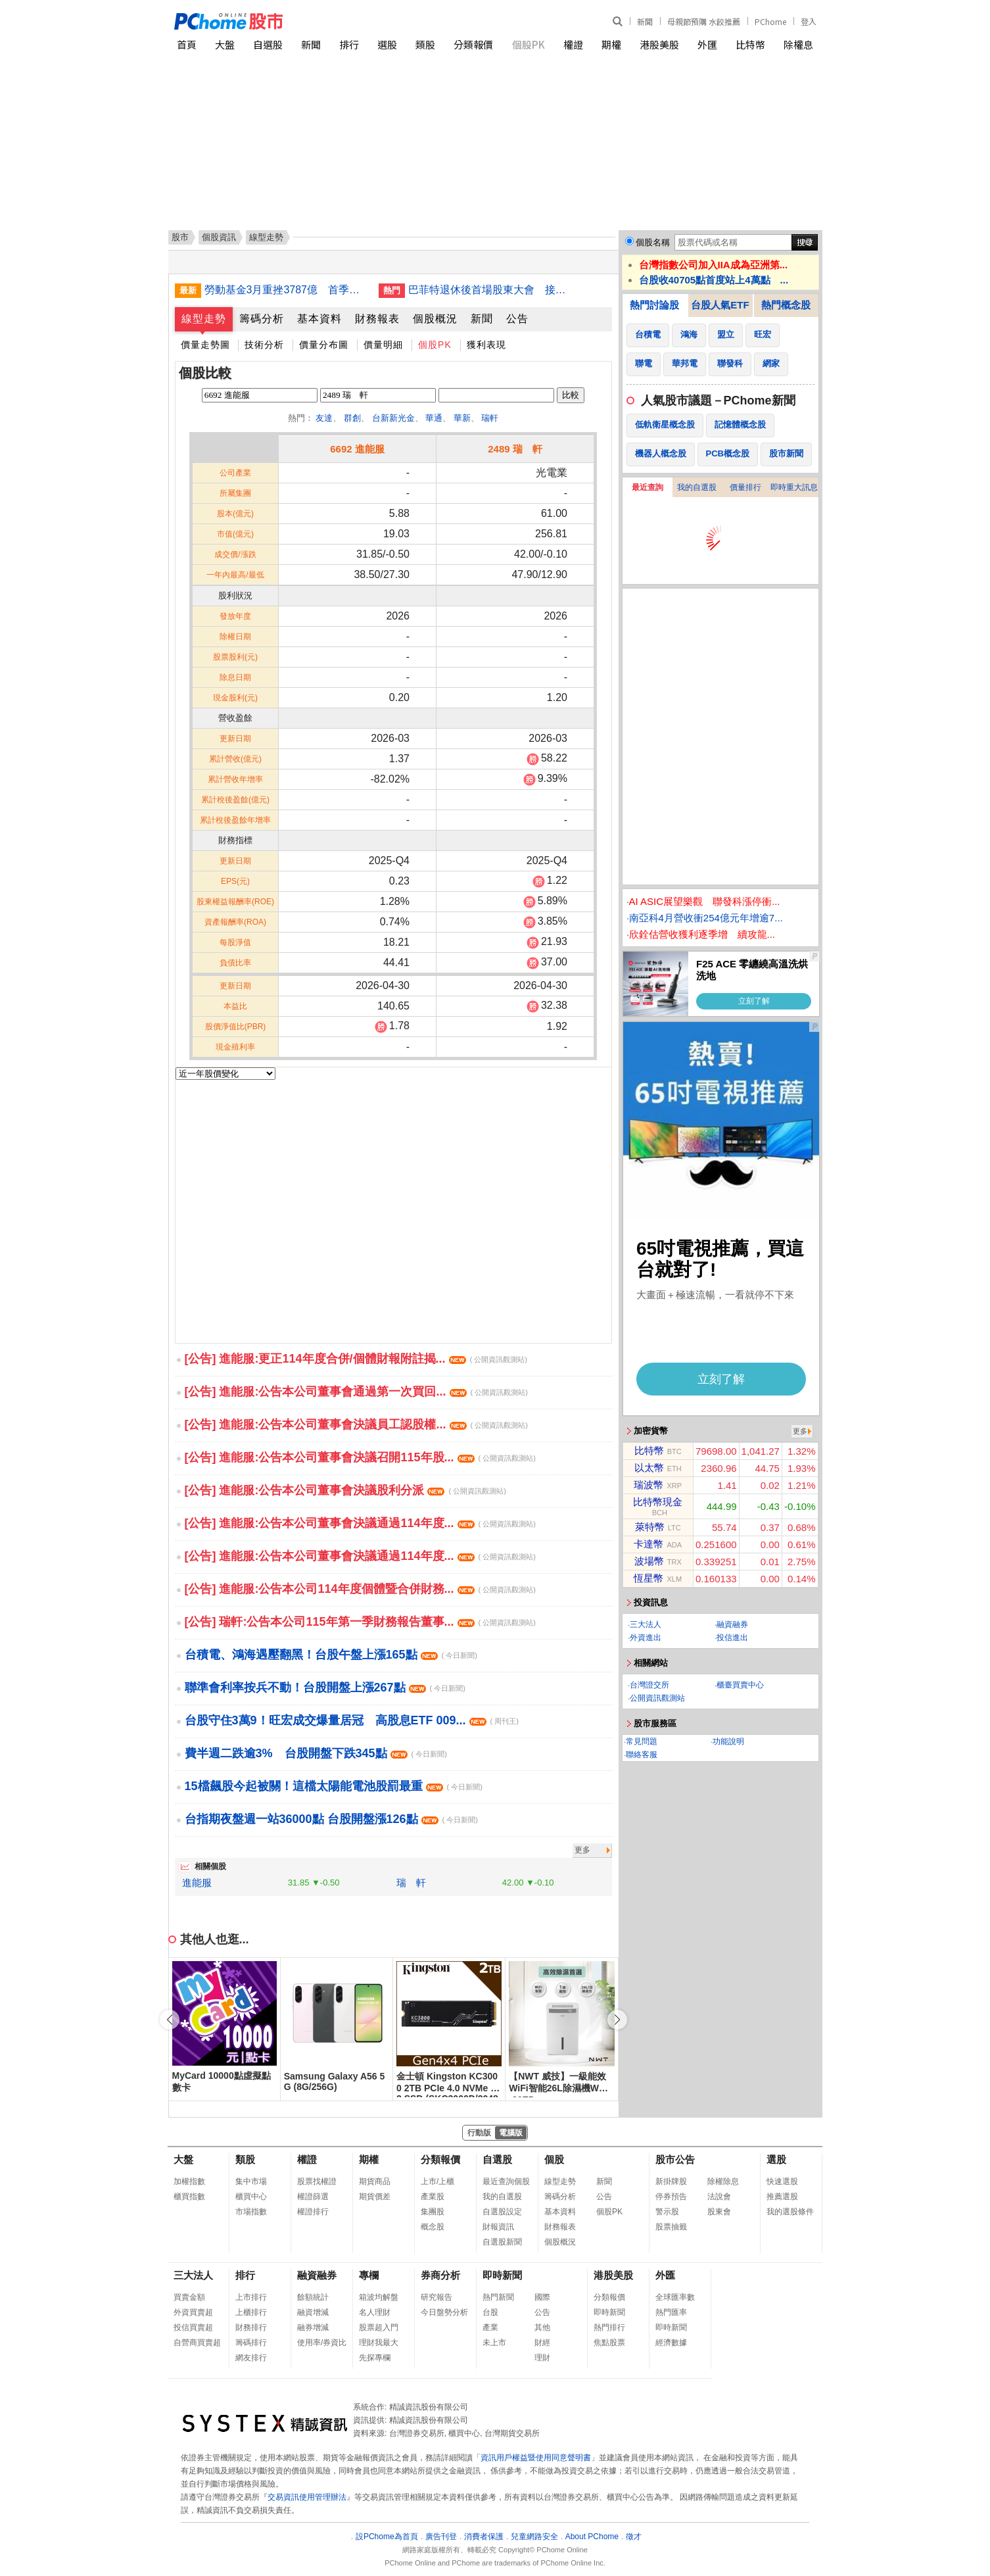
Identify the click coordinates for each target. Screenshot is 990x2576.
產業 (490, 2327)
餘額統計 (313, 2297)
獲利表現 (486, 344)
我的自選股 (697, 487)
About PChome (592, 2536)
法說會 (719, 2196)
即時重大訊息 (794, 487)
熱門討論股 (654, 304)
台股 (490, 2312)
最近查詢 (647, 487)
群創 (352, 418)
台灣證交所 (649, 1684)
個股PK (528, 44)
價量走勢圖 (205, 344)
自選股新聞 (502, 2242)
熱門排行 (609, 2327)
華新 (462, 418)
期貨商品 (374, 2181)
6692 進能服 (357, 448)
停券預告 (671, 2196)
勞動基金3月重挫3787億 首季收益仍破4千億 (286, 289)
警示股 (667, 2211)
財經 (542, 2342)
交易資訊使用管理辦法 (307, 2497)
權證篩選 (313, 2196)
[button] (617, 2019)
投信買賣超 (193, 2327)
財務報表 (377, 318)
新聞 (645, 21)
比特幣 (750, 44)
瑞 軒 (411, 1882)
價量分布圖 (323, 344)
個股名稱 (653, 242)
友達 (324, 418)
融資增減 (313, 2312)
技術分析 (264, 344)
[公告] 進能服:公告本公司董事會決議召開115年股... (360, 1457)
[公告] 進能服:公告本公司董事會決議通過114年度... (360, 1523)
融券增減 (313, 2327)
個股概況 (435, 318)
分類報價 (473, 44)
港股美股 (659, 44)
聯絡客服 (641, 1754)
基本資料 (319, 318)
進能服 (197, 1882)
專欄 (369, 2275)
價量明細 (383, 344)
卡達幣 (648, 1543)
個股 (554, 2159)
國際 (542, 2297)
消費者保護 (484, 2536)
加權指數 (189, 2181)
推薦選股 (782, 2196)
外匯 (707, 44)
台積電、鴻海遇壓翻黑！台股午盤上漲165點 (331, 1654)
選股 (387, 44)
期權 (611, 44)
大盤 (225, 44)
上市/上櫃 (437, 2181)
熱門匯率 (671, 2312)
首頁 (187, 44)
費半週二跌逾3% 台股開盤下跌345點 (316, 1753)
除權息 (798, 44)
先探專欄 (374, 2357)
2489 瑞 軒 (515, 448)
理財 (542, 2357)
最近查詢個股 (506, 2181)
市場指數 (251, 2211)
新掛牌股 (671, 2181)
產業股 (432, 2196)
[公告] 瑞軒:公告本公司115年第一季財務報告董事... (360, 1621)
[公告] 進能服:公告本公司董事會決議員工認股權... (356, 1424)
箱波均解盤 (378, 2297)
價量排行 (745, 487)
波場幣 (649, 1561)
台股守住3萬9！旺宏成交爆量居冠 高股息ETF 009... (352, 1720)
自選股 (268, 44)
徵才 (634, 2536)
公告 (517, 318)
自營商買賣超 (197, 2342)
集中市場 (251, 2181)
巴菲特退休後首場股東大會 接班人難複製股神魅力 (490, 289)
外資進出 (645, 1637)
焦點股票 (609, 2342)
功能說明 (728, 1741)
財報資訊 (498, 2226)
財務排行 (251, 2327)
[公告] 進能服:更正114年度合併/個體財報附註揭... (356, 1358)
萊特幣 (650, 1526)
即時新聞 (502, 2275)
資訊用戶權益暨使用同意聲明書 (536, 2457)
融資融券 (732, 1624)
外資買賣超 (193, 2312)
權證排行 (313, 2211)
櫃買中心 (251, 2196)
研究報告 (436, 2297)
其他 (542, 2327)
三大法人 (645, 1624)
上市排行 (251, 2297)
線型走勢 (203, 318)
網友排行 (251, 2357)
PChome (770, 21)
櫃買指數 (189, 2196)
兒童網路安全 (534, 2536)
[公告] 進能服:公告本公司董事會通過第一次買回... (356, 1391)
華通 (433, 418)
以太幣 (649, 1467)
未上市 (494, 2342)
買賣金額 (189, 2297)
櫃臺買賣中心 (740, 1684)
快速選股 (782, 2181)
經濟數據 (671, 2342)
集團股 (432, 2211)
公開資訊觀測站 (657, 1698)
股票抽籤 (671, 2226)
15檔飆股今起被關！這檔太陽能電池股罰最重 (334, 1786)
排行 (349, 44)
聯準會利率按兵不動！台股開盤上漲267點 (325, 1687)
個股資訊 (219, 237)
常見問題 (641, 1741)
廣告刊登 (441, 2536)
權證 (573, 44)
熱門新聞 (498, 2297)
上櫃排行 (251, 2312)
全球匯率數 (675, 2297)
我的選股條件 (790, 2211)
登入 (808, 21)
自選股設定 (502, 2211)
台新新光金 (393, 418)
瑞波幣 (648, 1484)
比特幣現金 (657, 1501)
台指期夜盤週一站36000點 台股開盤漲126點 (331, 1819)
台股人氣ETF (720, 304)
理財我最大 (378, 2342)
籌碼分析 (261, 318)
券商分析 (440, 2275)
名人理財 (374, 2312)
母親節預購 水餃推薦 (703, 21)
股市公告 (675, 2159)
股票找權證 (317, 2181)
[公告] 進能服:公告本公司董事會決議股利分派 (345, 1490)
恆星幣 (648, 1578)
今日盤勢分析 (444, 2312)
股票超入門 (378, 2327)
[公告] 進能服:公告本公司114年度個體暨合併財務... (360, 1588)
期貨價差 (374, 2196)
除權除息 (723, 2181)
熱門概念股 (786, 304)
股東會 (719, 2211)
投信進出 (732, 1637)
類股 (425, 44)
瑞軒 (489, 418)
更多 (582, 1850)
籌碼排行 (251, 2342)
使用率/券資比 (321, 2342)
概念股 (432, 2226)
